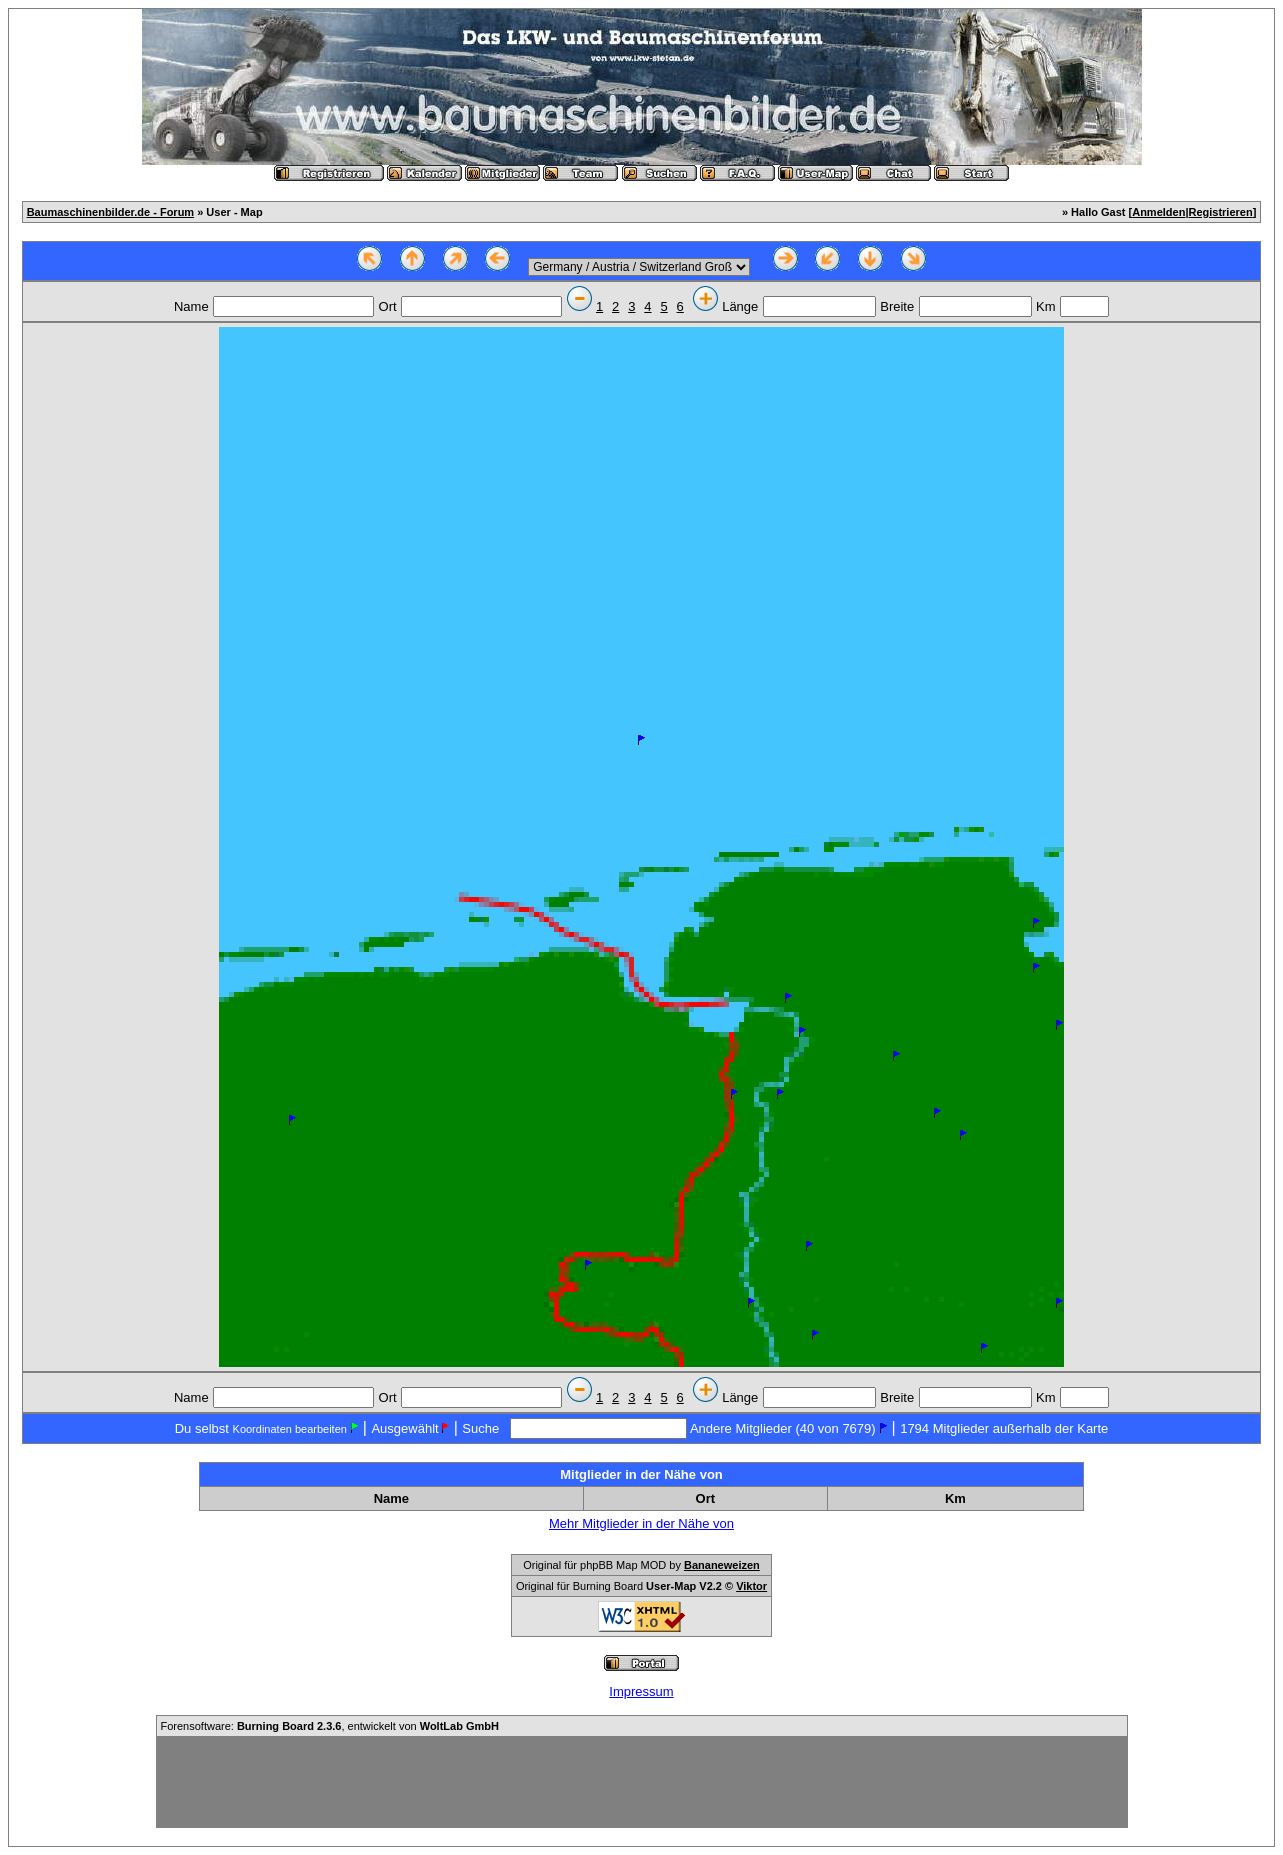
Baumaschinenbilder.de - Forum (110, 212)
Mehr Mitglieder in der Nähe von (641, 1523)
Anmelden (1158, 212)
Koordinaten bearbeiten (290, 1429)
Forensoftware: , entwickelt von (330, 1726)
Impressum (641, 1691)
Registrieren (1220, 212)
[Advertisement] (642, 1782)
